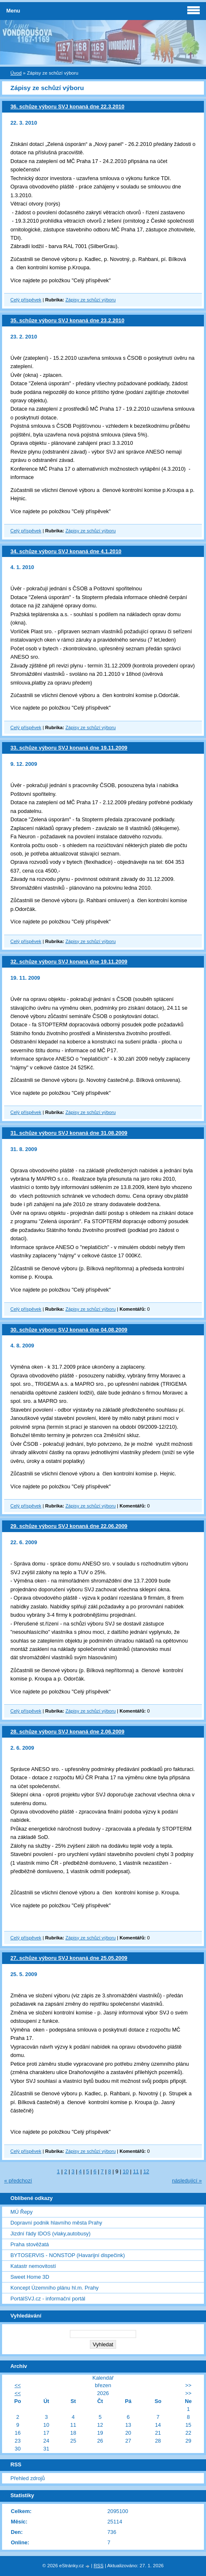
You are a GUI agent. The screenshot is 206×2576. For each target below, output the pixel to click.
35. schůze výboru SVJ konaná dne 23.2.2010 (67, 320)
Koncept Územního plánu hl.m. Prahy (54, 2288)
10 (126, 2171)
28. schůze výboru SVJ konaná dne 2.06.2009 (67, 1731)
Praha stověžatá (29, 2244)
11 (136, 2171)
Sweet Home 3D (29, 2277)
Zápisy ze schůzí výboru (90, 299)
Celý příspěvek (25, 299)
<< (18, 2385)
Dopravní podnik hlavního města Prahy (56, 2223)
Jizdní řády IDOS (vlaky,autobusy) (50, 2233)
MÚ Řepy (21, 2212)
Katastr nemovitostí (33, 2266)
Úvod (16, 72)
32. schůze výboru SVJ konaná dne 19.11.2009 (68, 961)
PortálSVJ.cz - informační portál (47, 2298)
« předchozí (18, 2180)
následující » (187, 2180)
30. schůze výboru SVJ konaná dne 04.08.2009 (68, 1330)
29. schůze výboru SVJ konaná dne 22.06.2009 (68, 1526)
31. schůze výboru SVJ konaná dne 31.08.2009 (68, 1133)
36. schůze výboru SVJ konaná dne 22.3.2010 (67, 106)
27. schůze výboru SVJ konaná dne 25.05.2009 (68, 1958)
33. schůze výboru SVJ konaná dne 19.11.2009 (68, 748)
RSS (99, 2565)
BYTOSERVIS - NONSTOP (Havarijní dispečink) (67, 2255)
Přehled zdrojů (27, 2478)
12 (146, 2171)
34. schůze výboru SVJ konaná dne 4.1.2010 (66, 551)
